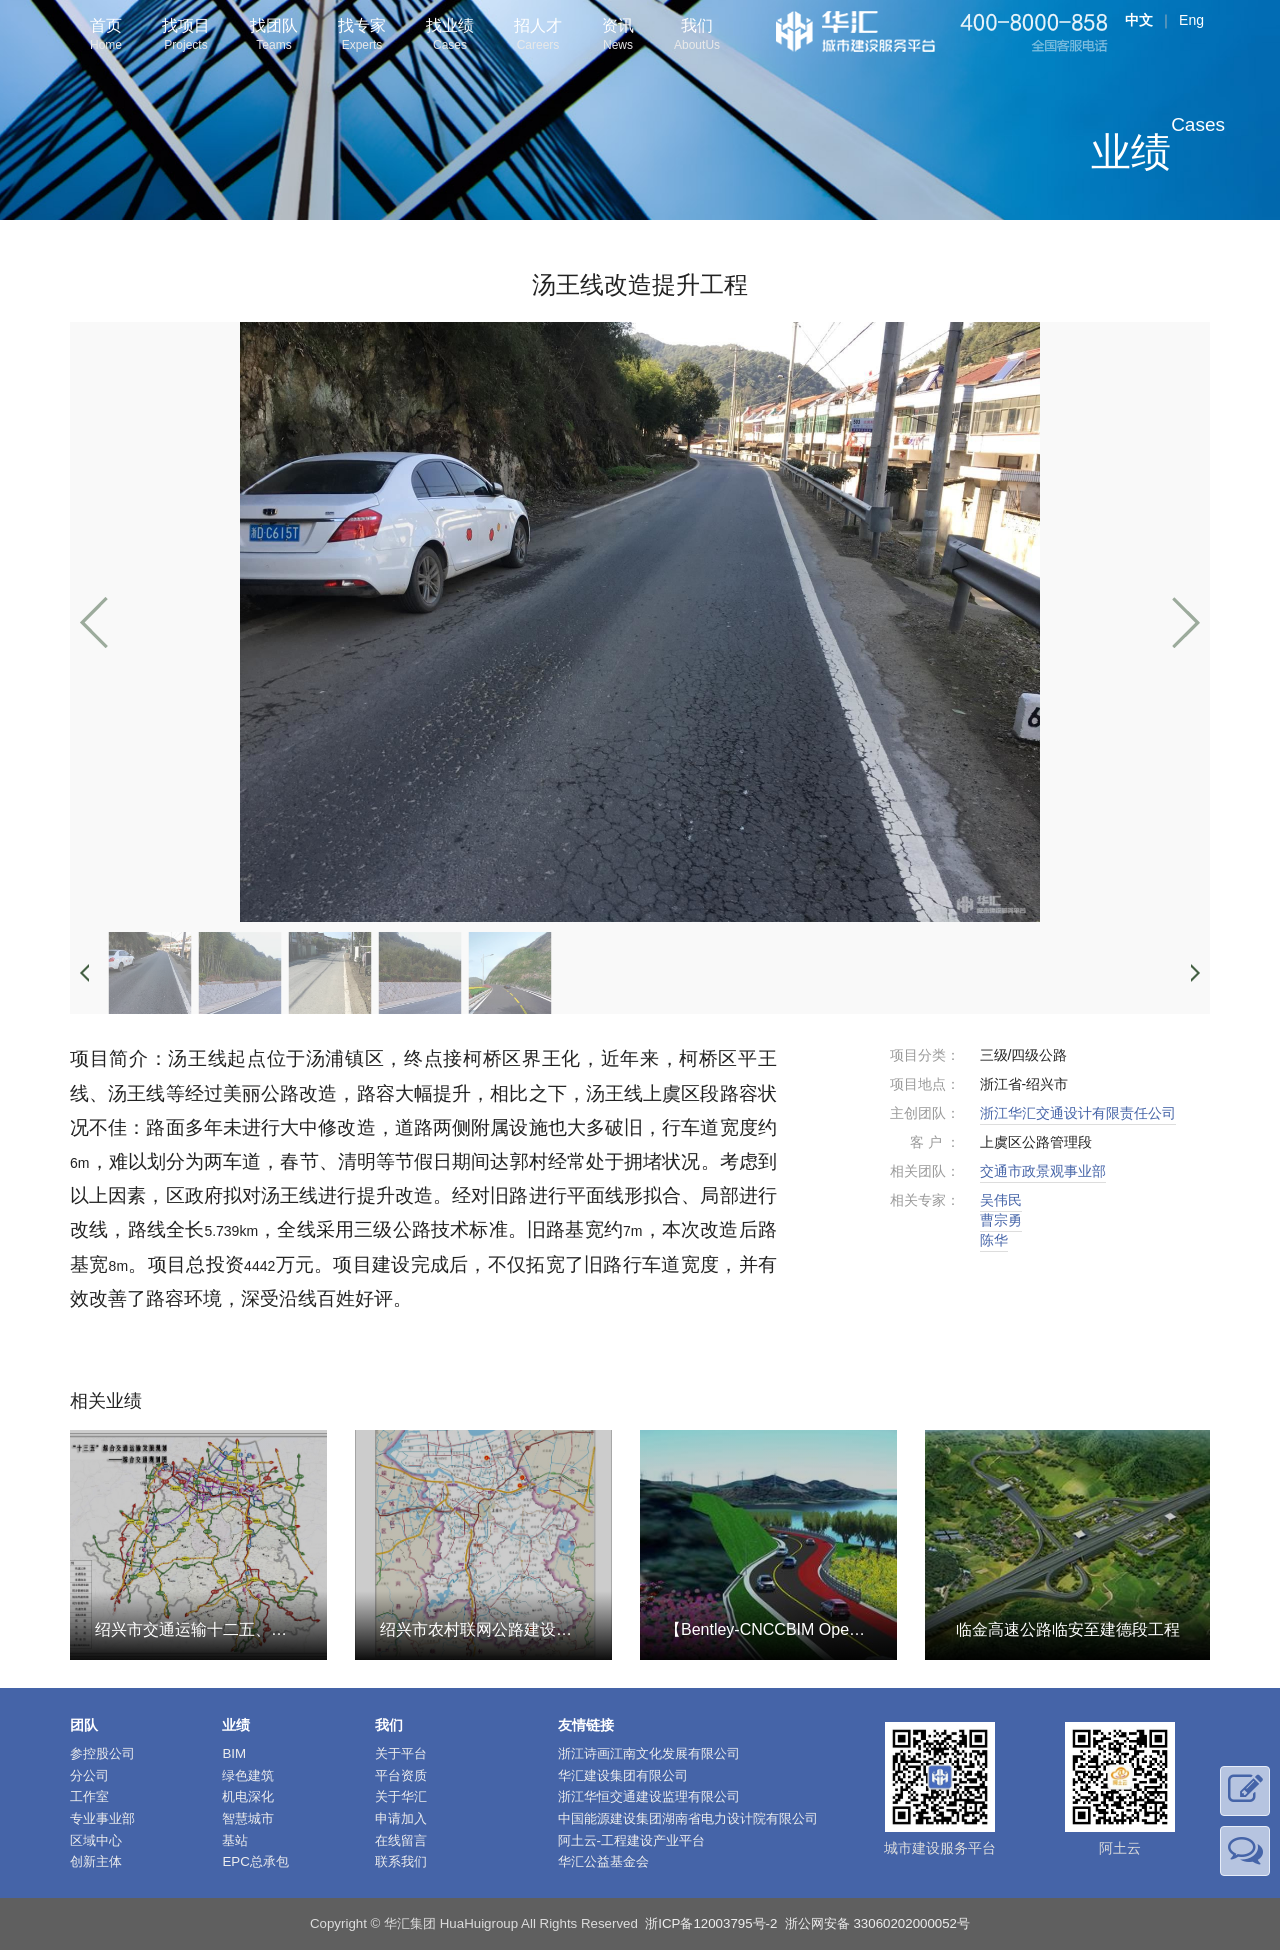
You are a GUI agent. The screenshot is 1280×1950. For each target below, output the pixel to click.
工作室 (89, 1796)
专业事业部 (102, 1818)
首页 (106, 36)
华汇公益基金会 (603, 1861)
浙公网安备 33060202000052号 (877, 1923)
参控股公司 (102, 1753)
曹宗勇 (1001, 1220)
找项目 (186, 36)
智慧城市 (248, 1818)
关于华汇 (401, 1796)
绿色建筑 (248, 1775)
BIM (234, 1753)
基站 (235, 1840)
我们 (697, 36)
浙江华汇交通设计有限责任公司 (1078, 1113)
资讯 (618, 36)
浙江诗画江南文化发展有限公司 (649, 1753)
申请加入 (401, 1818)
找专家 (362, 36)
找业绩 (450, 36)
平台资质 (401, 1775)
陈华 (994, 1240)
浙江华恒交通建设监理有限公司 (649, 1796)
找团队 (274, 36)
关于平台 (401, 1753)
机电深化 (248, 1796)
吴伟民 (1001, 1200)
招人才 (538, 36)
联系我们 (401, 1861)
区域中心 (96, 1840)
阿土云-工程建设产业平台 (631, 1840)
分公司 (89, 1775)
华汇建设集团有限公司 (623, 1775)
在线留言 (401, 1840)
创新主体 (96, 1861)
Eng (1191, 20)
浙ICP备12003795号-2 (711, 1923)
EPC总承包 (255, 1861)
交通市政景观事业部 (1043, 1171)
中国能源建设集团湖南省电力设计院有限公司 (688, 1818)
